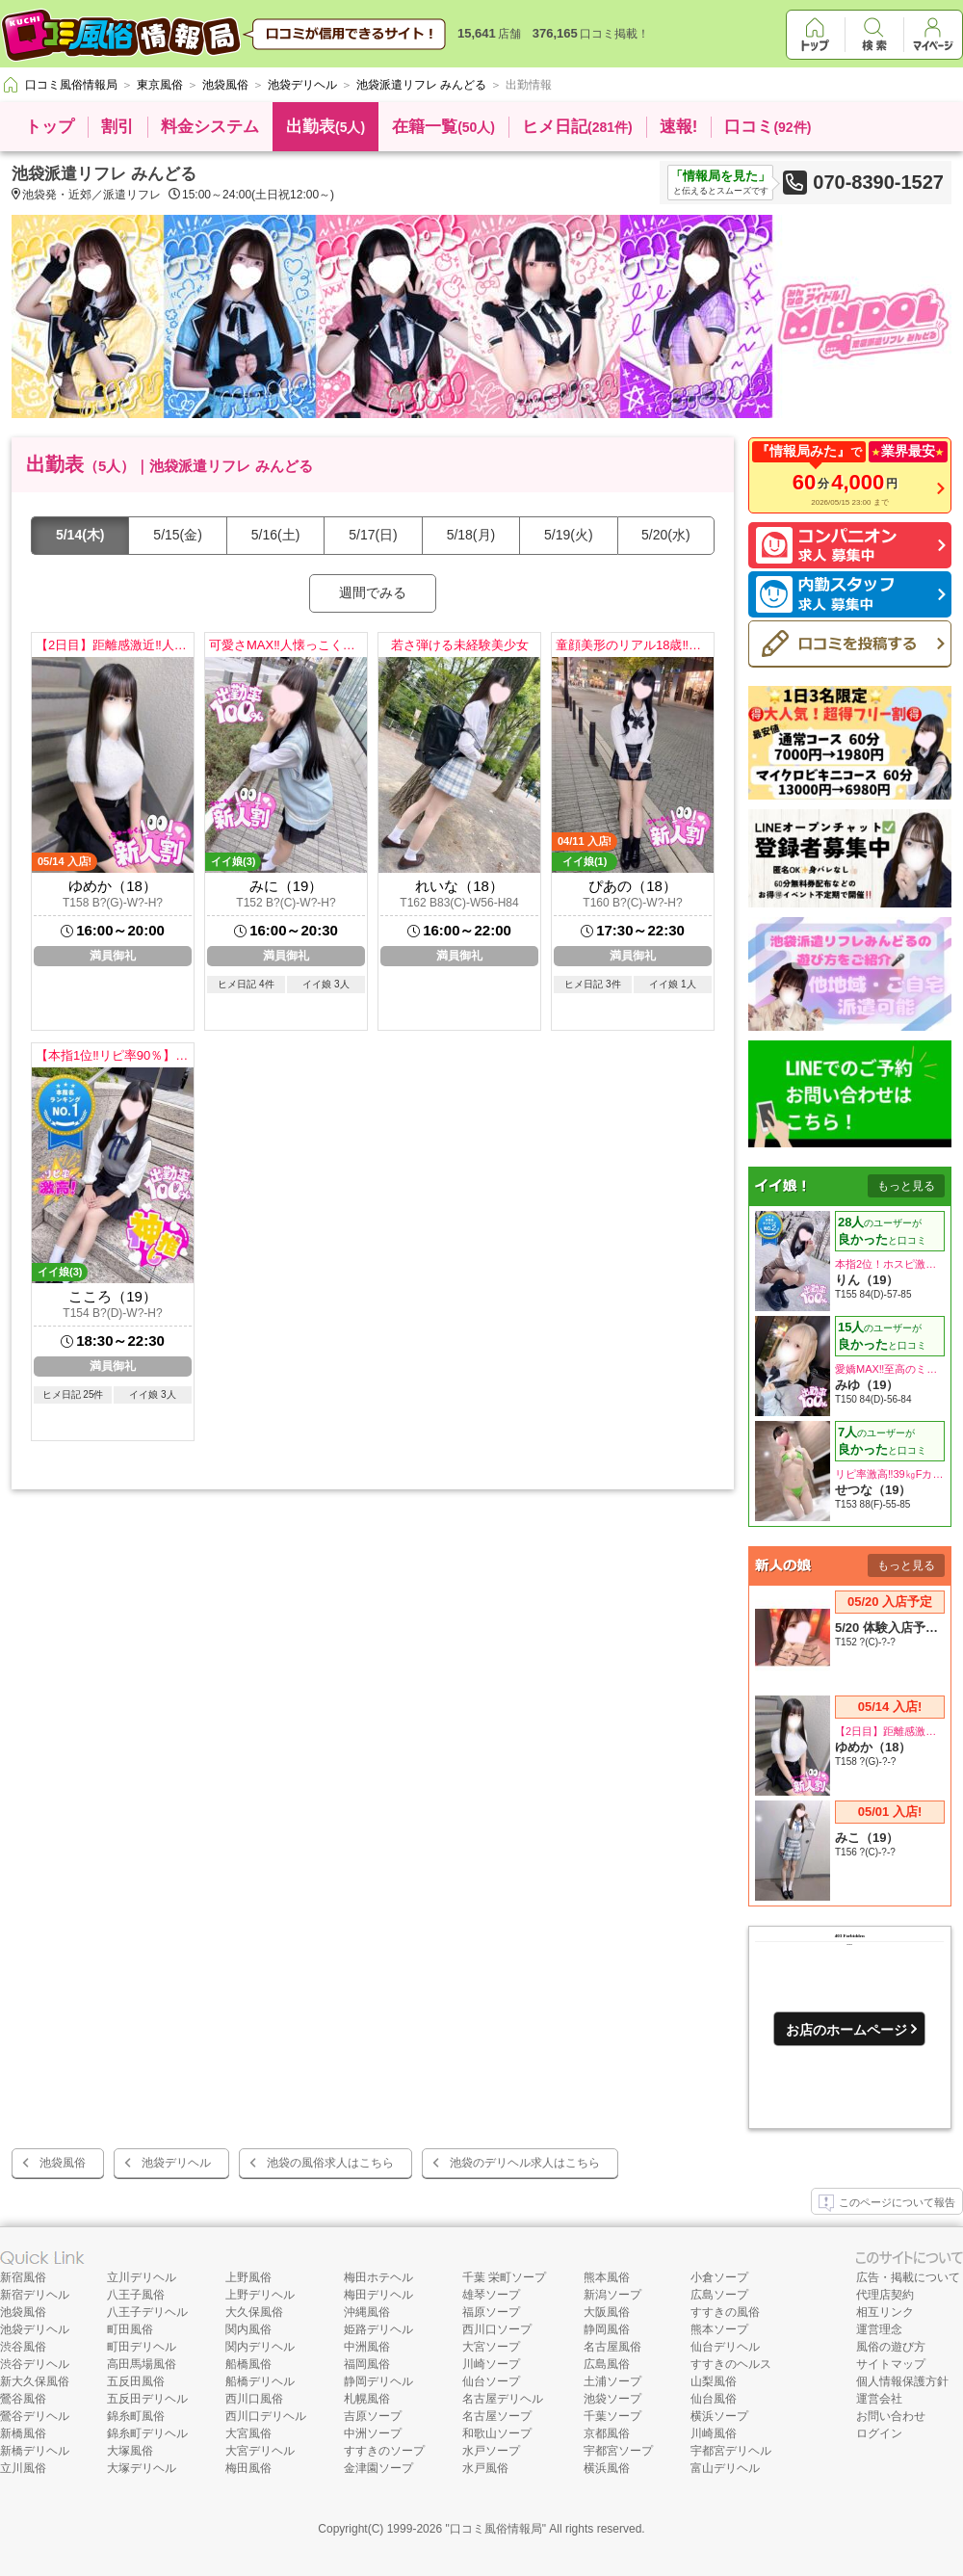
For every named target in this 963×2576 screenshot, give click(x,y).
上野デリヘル (260, 2294)
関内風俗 (248, 2329)
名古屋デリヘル (502, 2398)
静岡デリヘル (378, 2381)
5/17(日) (373, 534)
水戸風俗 (485, 2468)
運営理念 (879, 2329)
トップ (49, 127)
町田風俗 (130, 2329)
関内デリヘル (260, 2346)
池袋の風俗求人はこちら (330, 2162)
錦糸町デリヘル (147, 2433)
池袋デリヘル (176, 2162)
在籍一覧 (443, 127)
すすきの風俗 (725, 2312)
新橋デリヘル (34, 2451)
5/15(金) (177, 534)
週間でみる (372, 592)
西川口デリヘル (265, 2416)
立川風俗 (23, 2468)
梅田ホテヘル (378, 2277)
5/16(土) (275, 534)
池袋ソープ (612, 2398)
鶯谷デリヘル (34, 2416)
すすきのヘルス (730, 2364)
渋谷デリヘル (34, 2364)
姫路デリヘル (378, 2329)
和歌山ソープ (497, 2433)
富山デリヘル (725, 2468)
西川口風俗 (254, 2398)
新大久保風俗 (34, 2381)
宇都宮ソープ (618, 2451)
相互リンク (885, 2312)
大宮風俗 (248, 2433)
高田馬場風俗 (141, 2364)
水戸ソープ (491, 2451)
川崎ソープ (491, 2364)
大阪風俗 (607, 2312)
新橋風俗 (23, 2433)
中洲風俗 (367, 2346)
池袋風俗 (62, 2162)
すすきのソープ (384, 2451)
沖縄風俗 (367, 2312)
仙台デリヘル (725, 2346)
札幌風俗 (367, 2398)
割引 (117, 127)
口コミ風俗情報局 (496, 2529)
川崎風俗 (713, 2433)
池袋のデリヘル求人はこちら (525, 2162)
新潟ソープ (612, 2294)
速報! (679, 127)
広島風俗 (607, 2364)
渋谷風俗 (23, 2346)
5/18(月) (471, 534)
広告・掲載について (908, 2277)
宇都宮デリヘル (730, 2451)
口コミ (767, 127)
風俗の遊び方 (890, 2346)
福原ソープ (491, 2312)
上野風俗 (248, 2277)
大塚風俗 (130, 2451)
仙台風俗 (713, 2398)
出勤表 (325, 127)
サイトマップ (890, 2364)
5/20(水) (665, 534)
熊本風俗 (607, 2277)
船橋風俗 (248, 2364)
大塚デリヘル (141, 2468)
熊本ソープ (719, 2329)
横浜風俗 (607, 2468)
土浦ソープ (612, 2381)
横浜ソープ (719, 2416)
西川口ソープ (497, 2329)
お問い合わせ (890, 2416)
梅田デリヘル (378, 2294)
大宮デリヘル (260, 2451)
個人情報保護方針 (902, 2381)
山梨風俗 (713, 2381)
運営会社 (879, 2398)
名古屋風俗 (612, 2346)
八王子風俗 (136, 2294)
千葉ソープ (612, 2416)
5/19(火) (568, 534)
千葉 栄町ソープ (504, 2277)
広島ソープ (719, 2294)
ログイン (879, 2433)
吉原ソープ (373, 2416)
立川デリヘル (141, 2277)
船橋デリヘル (260, 2381)
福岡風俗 (367, 2364)
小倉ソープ (719, 2277)
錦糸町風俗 (136, 2416)
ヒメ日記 (577, 127)
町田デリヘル (141, 2346)
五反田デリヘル (147, 2398)
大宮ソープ (491, 2346)
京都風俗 (607, 2433)
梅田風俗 (248, 2468)
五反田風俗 (136, 2381)
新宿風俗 (23, 2277)
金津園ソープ (378, 2468)
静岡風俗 (607, 2329)
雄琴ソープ (491, 2294)
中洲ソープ (373, 2433)
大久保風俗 (254, 2312)
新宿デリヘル (34, 2294)
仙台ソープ (491, 2381)
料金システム (210, 127)
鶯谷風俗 (23, 2398)
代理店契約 (885, 2294)
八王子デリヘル (147, 2312)
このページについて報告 (887, 2203)
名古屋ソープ (497, 2416)
